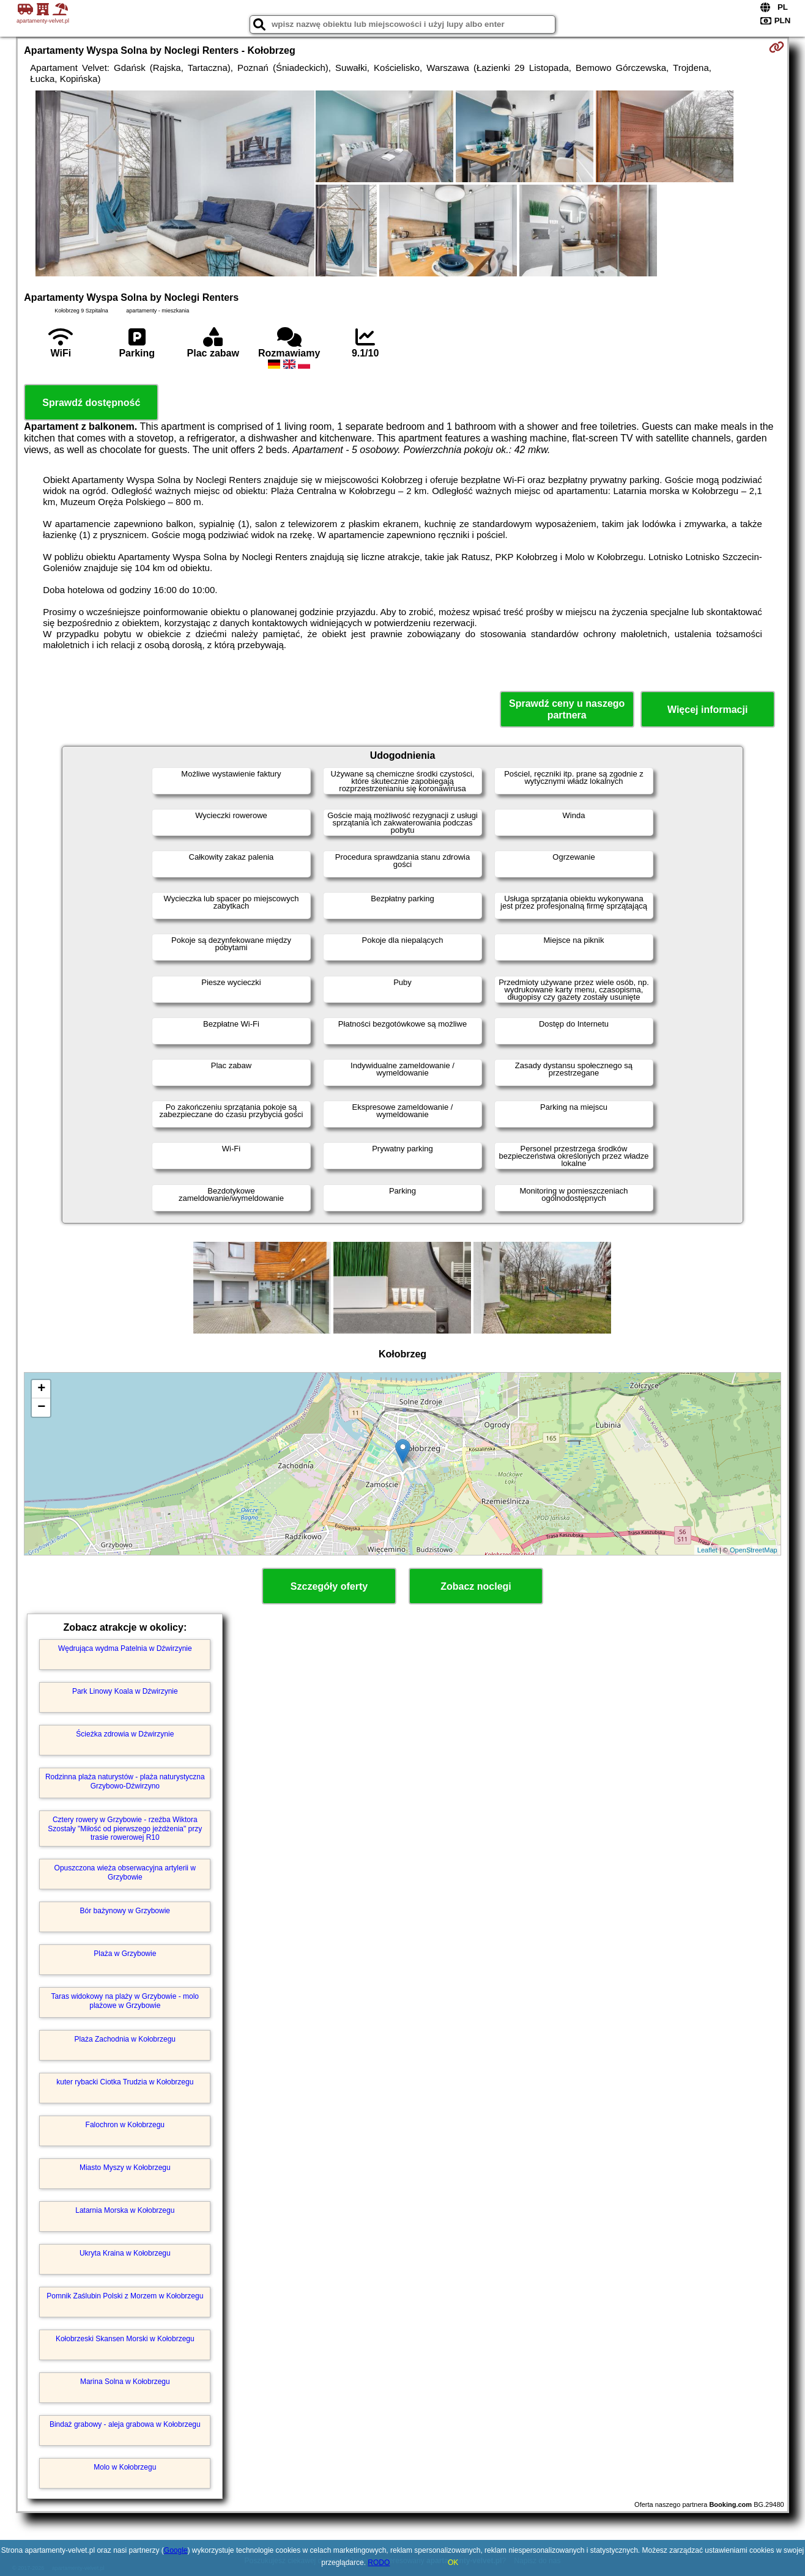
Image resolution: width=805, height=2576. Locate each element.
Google (176, 2550)
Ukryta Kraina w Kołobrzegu (125, 2253)
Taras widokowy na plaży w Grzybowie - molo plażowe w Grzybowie (125, 2000)
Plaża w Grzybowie (125, 1953)
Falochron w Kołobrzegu (125, 2124)
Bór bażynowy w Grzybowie (125, 1910)
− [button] (41, 1407)
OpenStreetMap (753, 1550)
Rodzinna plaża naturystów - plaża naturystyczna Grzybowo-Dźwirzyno (125, 1781)
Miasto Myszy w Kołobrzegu (125, 2167)
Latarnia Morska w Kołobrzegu (124, 2210)
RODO (379, 2562)
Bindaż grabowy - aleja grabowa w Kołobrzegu (125, 2424)
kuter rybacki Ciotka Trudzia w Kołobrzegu (124, 2082)
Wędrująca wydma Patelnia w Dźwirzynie (125, 1648)
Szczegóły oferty (329, 1586)
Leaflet (707, 1550)
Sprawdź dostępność (91, 402)
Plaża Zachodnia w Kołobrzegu (125, 2039)
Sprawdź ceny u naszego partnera (567, 709)
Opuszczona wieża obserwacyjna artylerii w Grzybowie (125, 1872)
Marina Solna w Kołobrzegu (125, 2381)
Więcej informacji (707, 709)
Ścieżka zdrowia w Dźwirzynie (125, 1734)
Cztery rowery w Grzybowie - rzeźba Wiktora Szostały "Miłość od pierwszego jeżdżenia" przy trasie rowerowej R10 (125, 1828)
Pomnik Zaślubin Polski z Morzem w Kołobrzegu (124, 2296)
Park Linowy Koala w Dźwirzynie (125, 1691)
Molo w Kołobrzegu (125, 2467)
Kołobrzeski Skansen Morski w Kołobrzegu (125, 2338)
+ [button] (41, 1389)
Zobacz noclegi (475, 1586)
